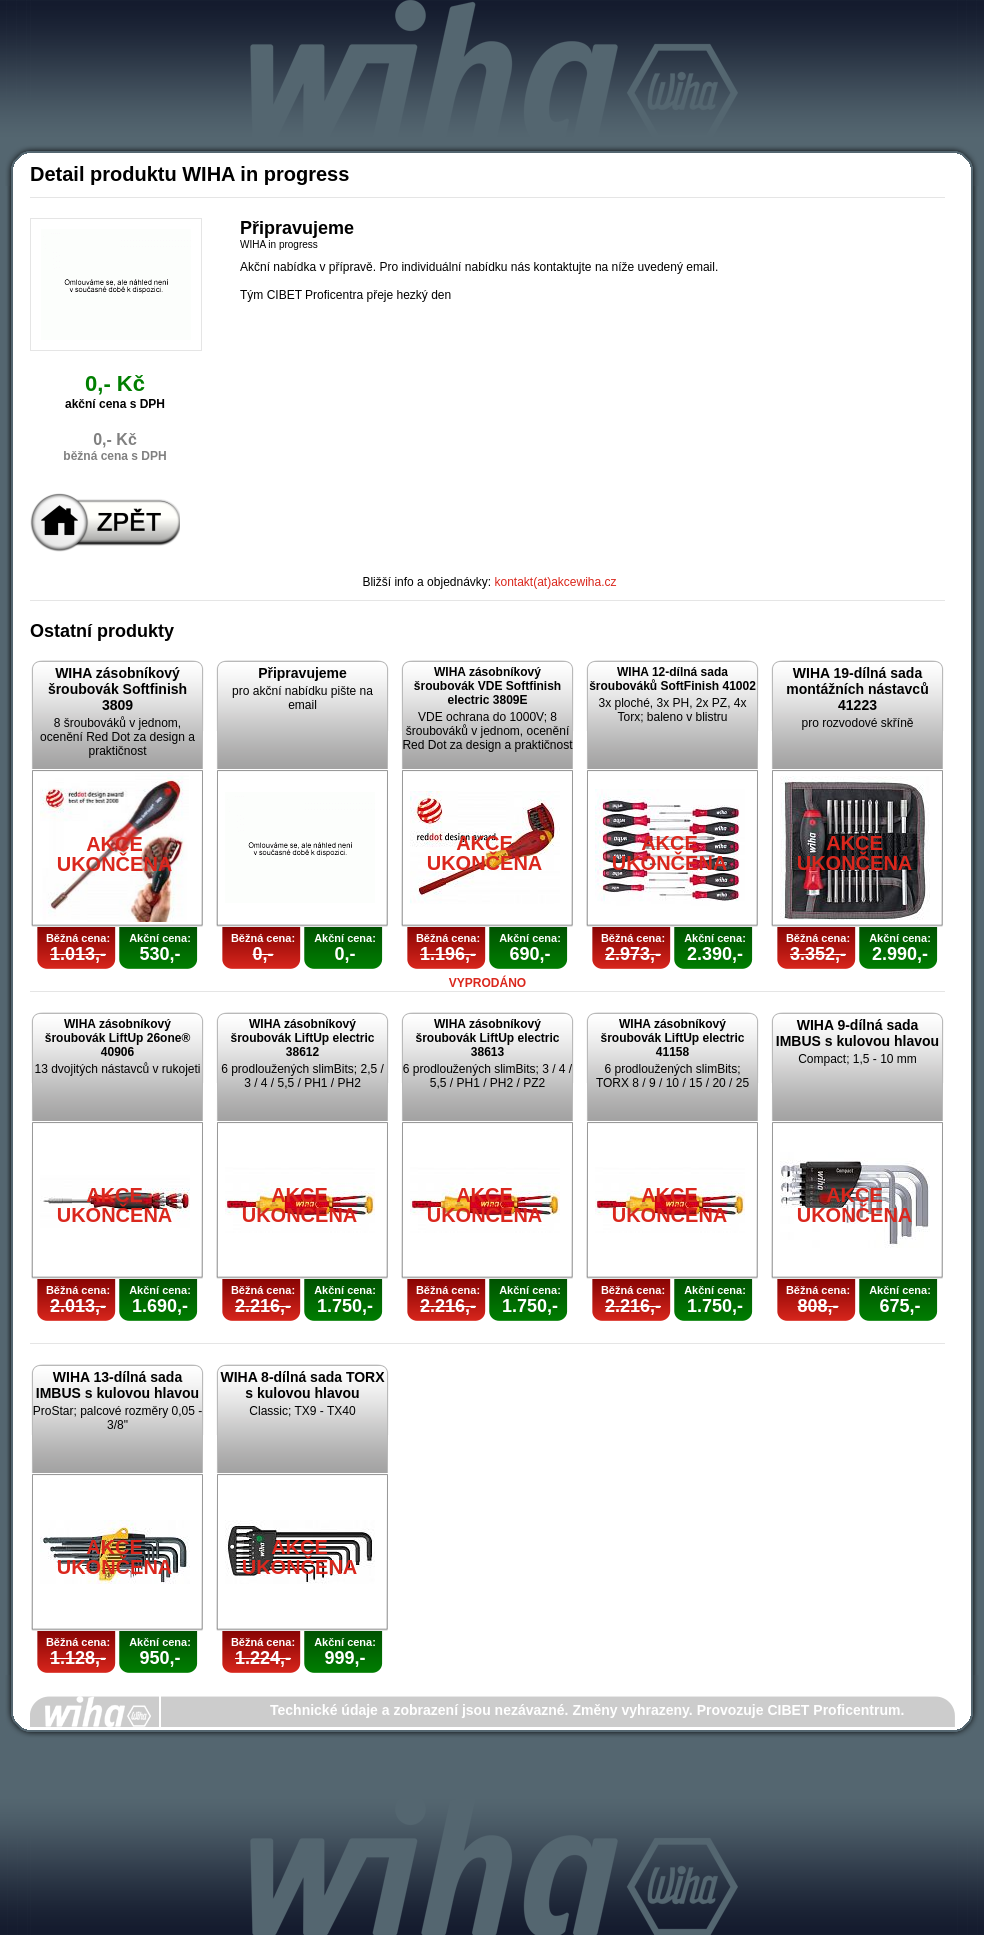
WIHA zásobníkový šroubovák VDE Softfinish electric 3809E (487, 686)
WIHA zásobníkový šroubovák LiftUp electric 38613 (487, 1038)
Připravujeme (302, 673)
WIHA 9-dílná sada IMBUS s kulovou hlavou (857, 1033)
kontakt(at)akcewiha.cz (556, 582)
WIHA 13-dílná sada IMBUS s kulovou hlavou (117, 1385)
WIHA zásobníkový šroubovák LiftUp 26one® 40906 (118, 1038)
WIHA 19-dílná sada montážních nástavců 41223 (857, 689)
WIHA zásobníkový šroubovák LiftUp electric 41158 (672, 1038)
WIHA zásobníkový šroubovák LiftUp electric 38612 (302, 1038)
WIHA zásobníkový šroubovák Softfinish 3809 (117, 689)
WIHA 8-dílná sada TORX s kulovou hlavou (302, 1385)
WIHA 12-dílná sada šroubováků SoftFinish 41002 (672, 679)
